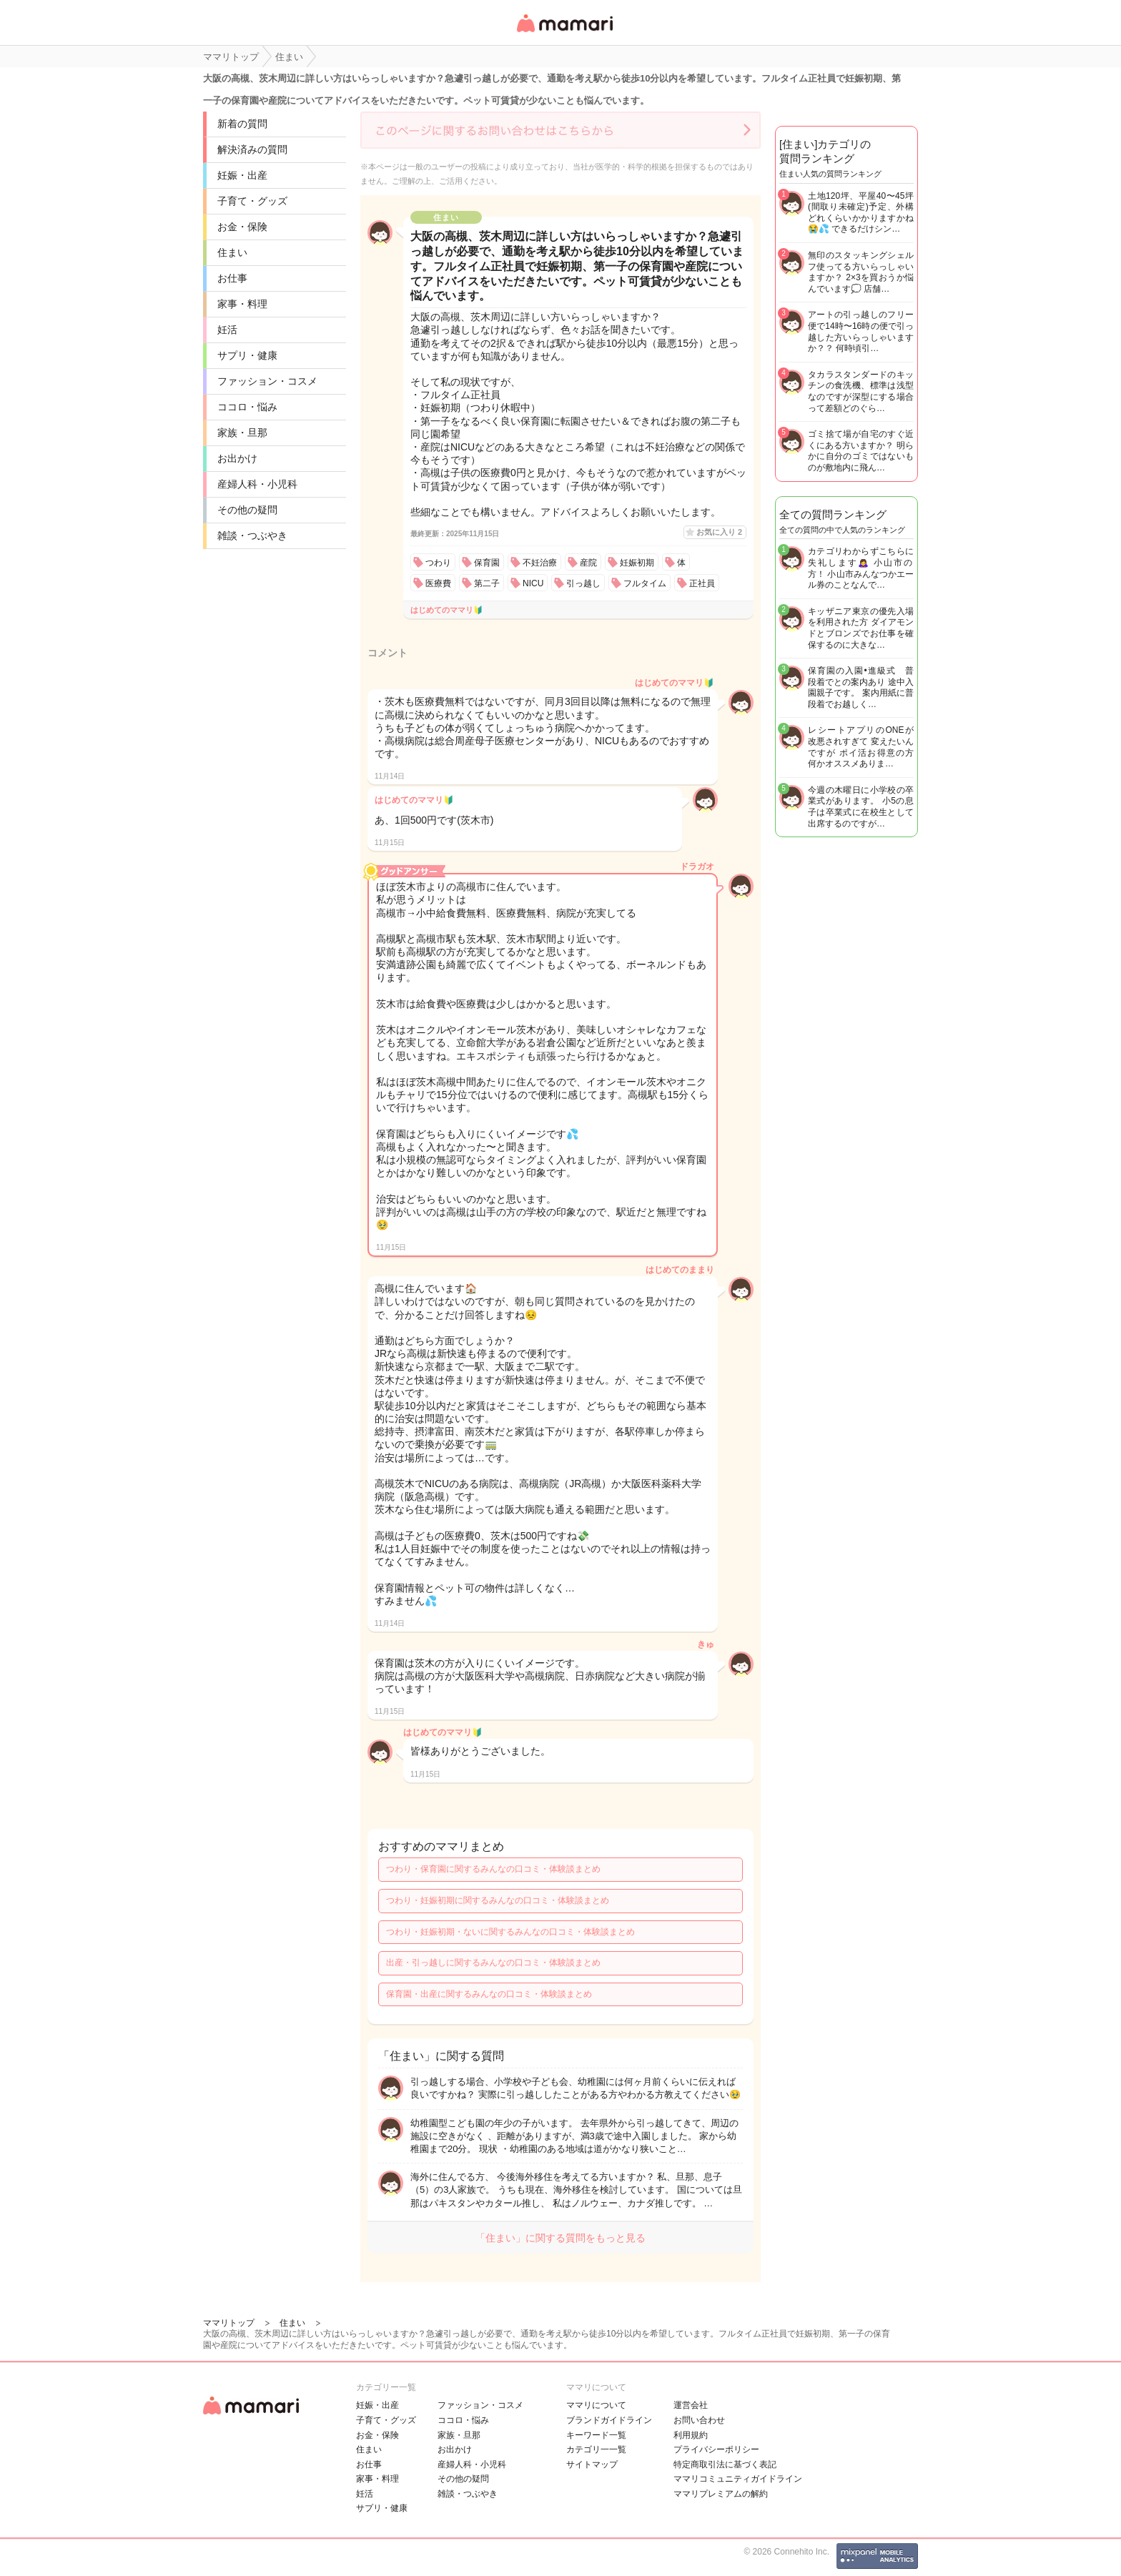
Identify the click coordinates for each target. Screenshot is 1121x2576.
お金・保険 (242, 226)
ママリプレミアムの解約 (720, 2494)
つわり (438, 563)
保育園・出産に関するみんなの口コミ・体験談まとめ (489, 1994)
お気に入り (719, 532)
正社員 (702, 583)
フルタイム (644, 583)
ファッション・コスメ (267, 381)
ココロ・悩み (247, 407)
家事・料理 (242, 304)
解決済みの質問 (252, 149)
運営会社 (690, 2405)
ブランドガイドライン (609, 2420)
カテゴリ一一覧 (596, 2449)
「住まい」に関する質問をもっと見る (560, 2238)
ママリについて (596, 2405)
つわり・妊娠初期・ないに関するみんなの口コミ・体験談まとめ (510, 1932)
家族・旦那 (242, 432)
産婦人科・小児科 (257, 484)
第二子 (487, 583)
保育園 (487, 563)
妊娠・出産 (242, 175)
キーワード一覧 (596, 2435)
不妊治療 (540, 563)
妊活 (227, 329)
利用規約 (690, 2435)
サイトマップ (592, 2464)
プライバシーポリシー (716, 2449)
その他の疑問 (247, 509)
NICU (533, 583)
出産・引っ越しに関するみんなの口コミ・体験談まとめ (493, 1963)
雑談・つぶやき (252, 535)
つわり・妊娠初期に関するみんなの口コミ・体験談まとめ (497, 1900)
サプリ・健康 (247, 355)
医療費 (438, 583)
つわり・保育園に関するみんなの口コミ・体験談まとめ (493, 1869)
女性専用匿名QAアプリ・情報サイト (564, 33)
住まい (232, 252)
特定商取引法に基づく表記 (724, 2464)
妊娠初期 (637, 563)
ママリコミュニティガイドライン (737, 2479)
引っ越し (583, 583)
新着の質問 (242, 123)
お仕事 (232, 278)
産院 (588, 563)
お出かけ (237, 458)
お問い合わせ (699, 2420)
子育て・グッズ (252, 201)
